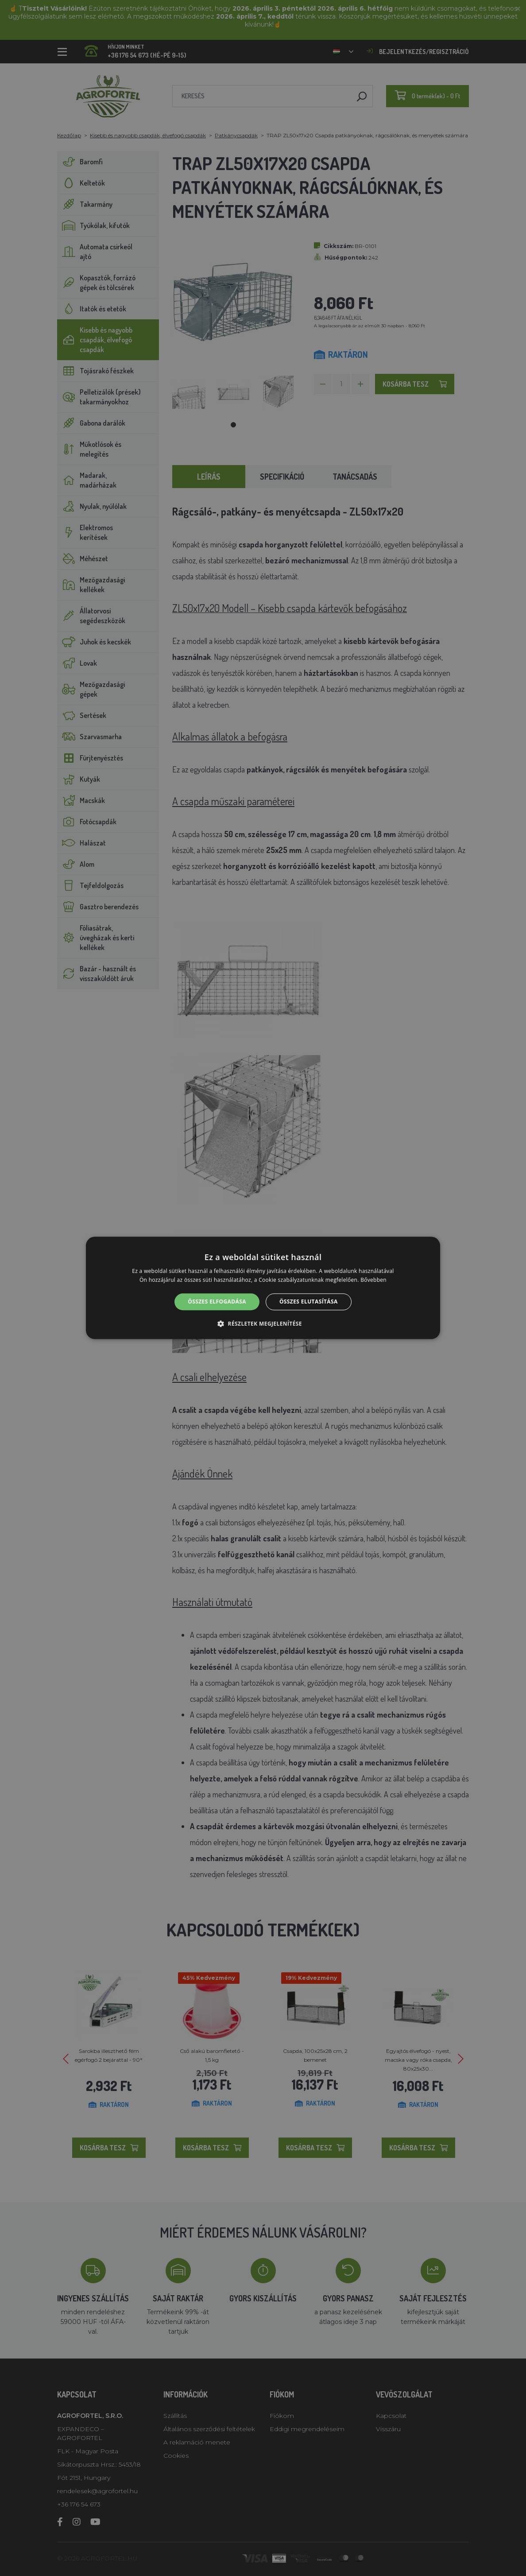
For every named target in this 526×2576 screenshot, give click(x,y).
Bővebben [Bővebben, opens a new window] (373, 1280)
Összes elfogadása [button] (217, 1301)
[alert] (263, 1288)
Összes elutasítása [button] (308, 1301)
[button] (263, 1323)
